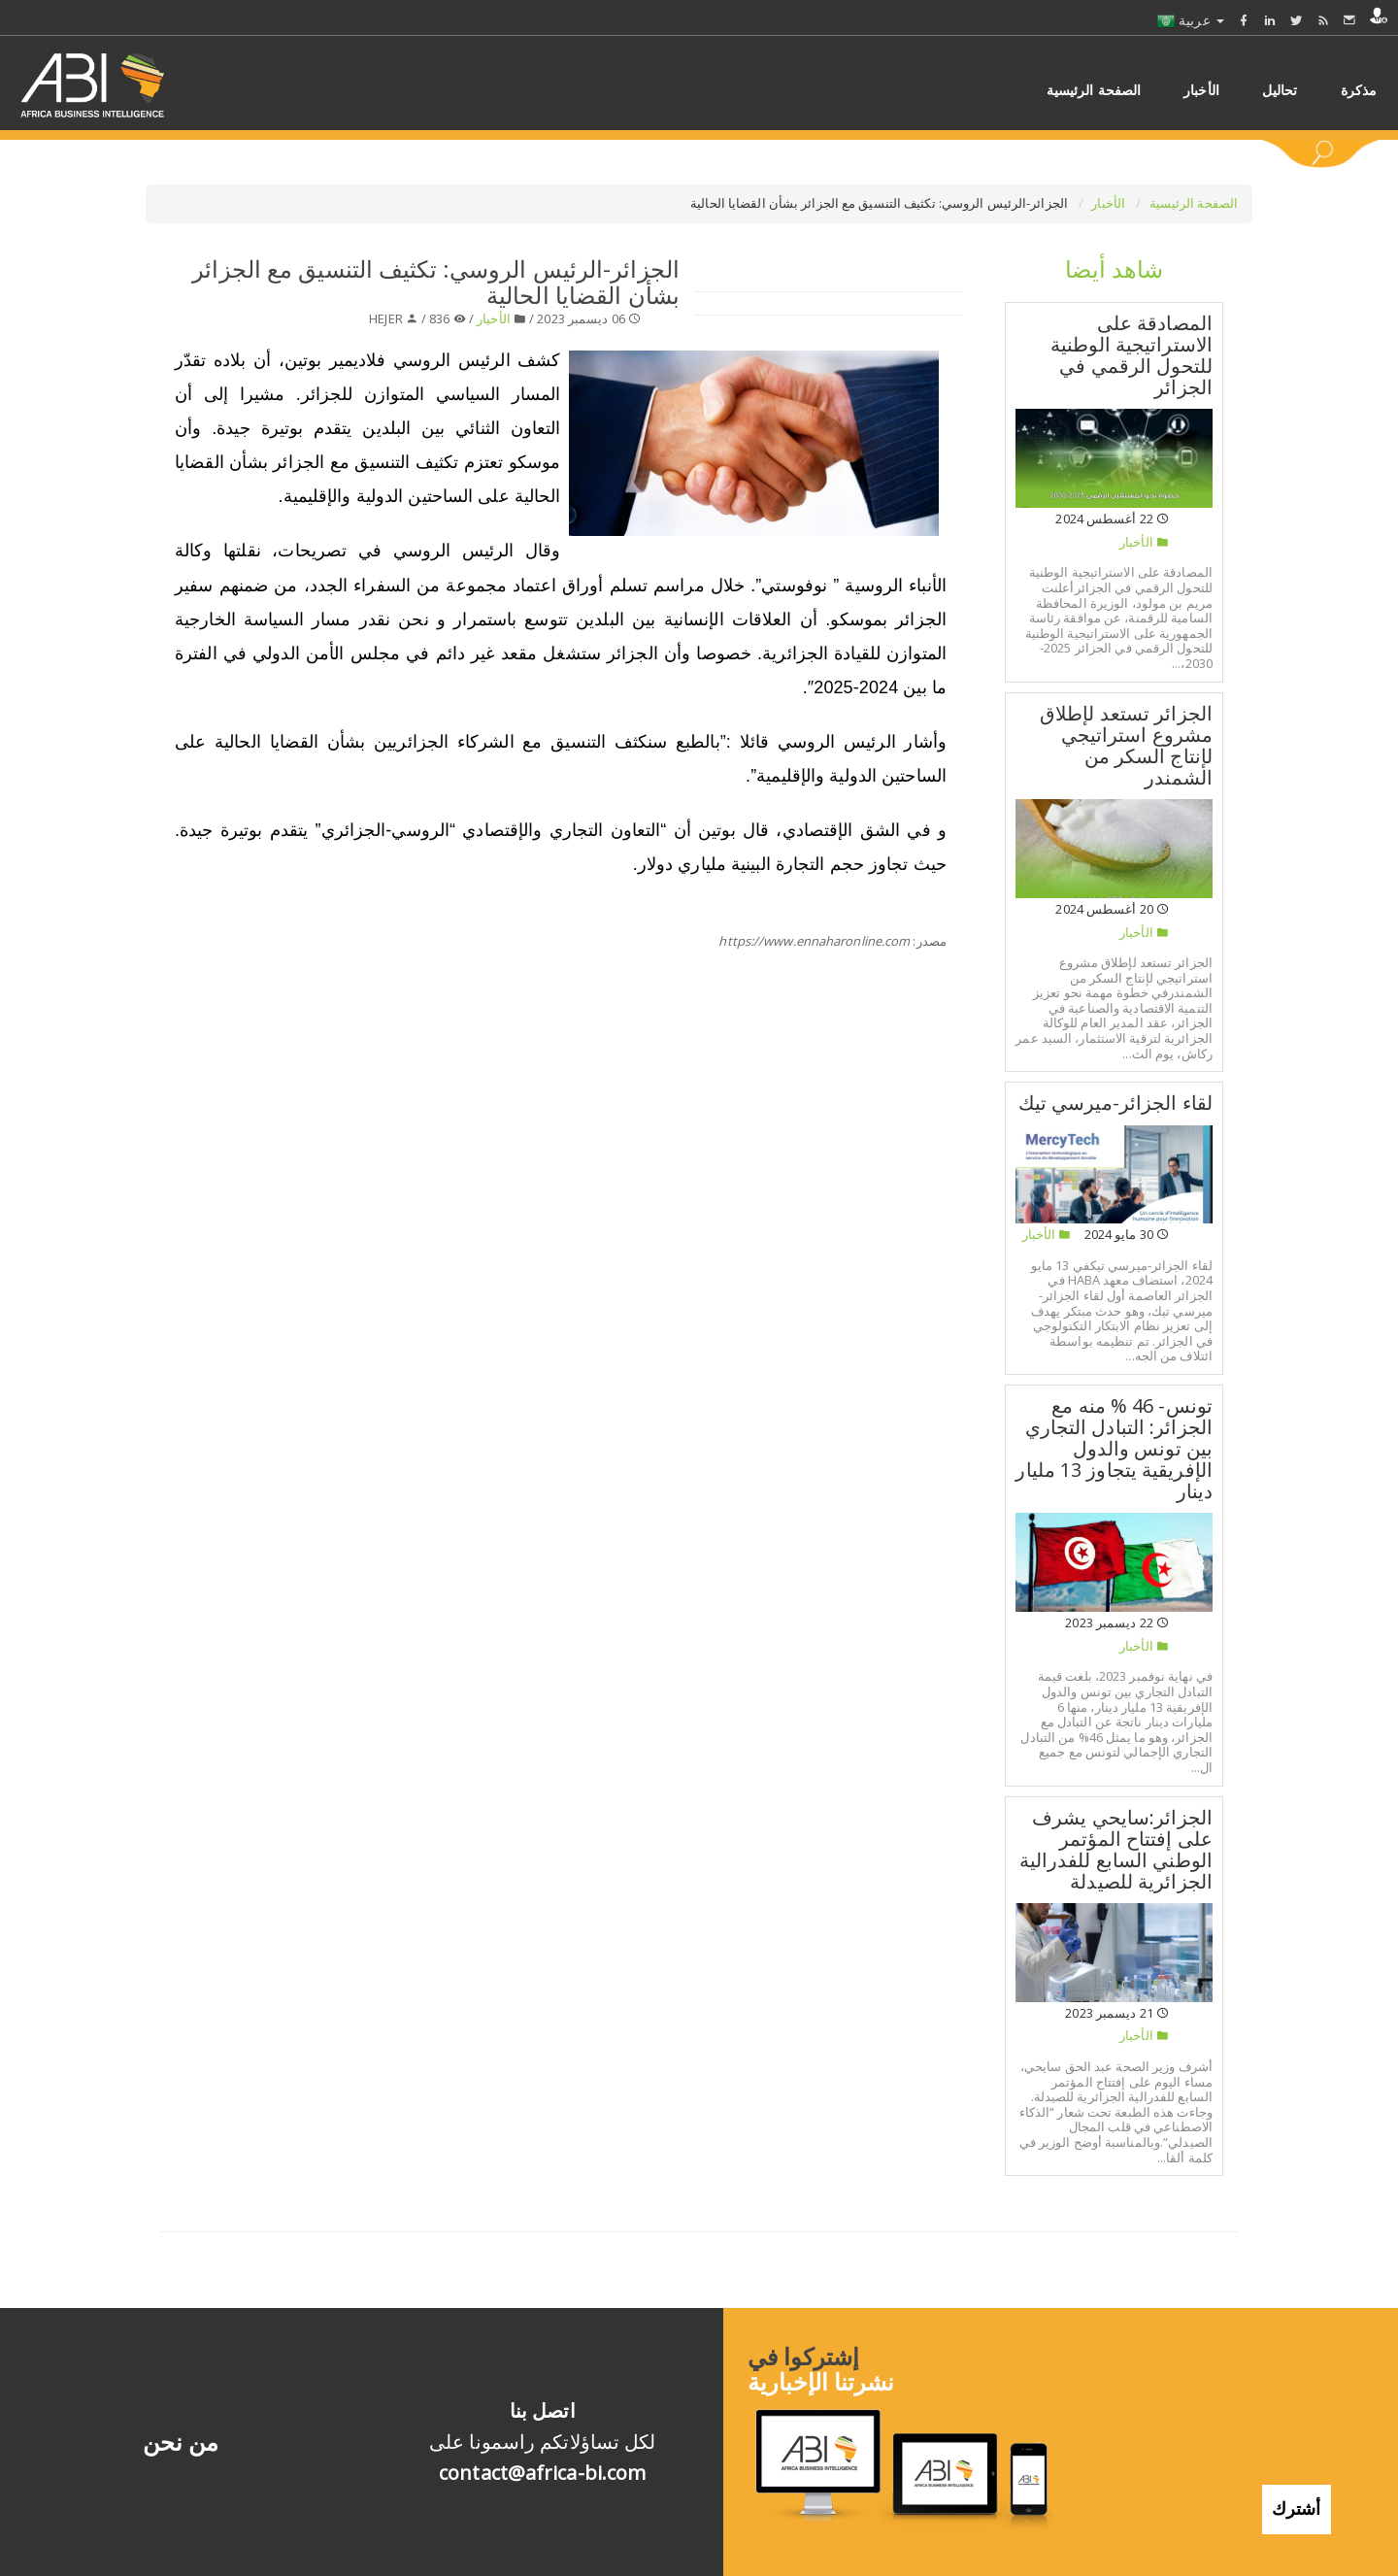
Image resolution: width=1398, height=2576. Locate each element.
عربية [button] (1190, 20)
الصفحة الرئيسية (1194, 203)
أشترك (1296, 2494)
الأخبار (1109, 203)
